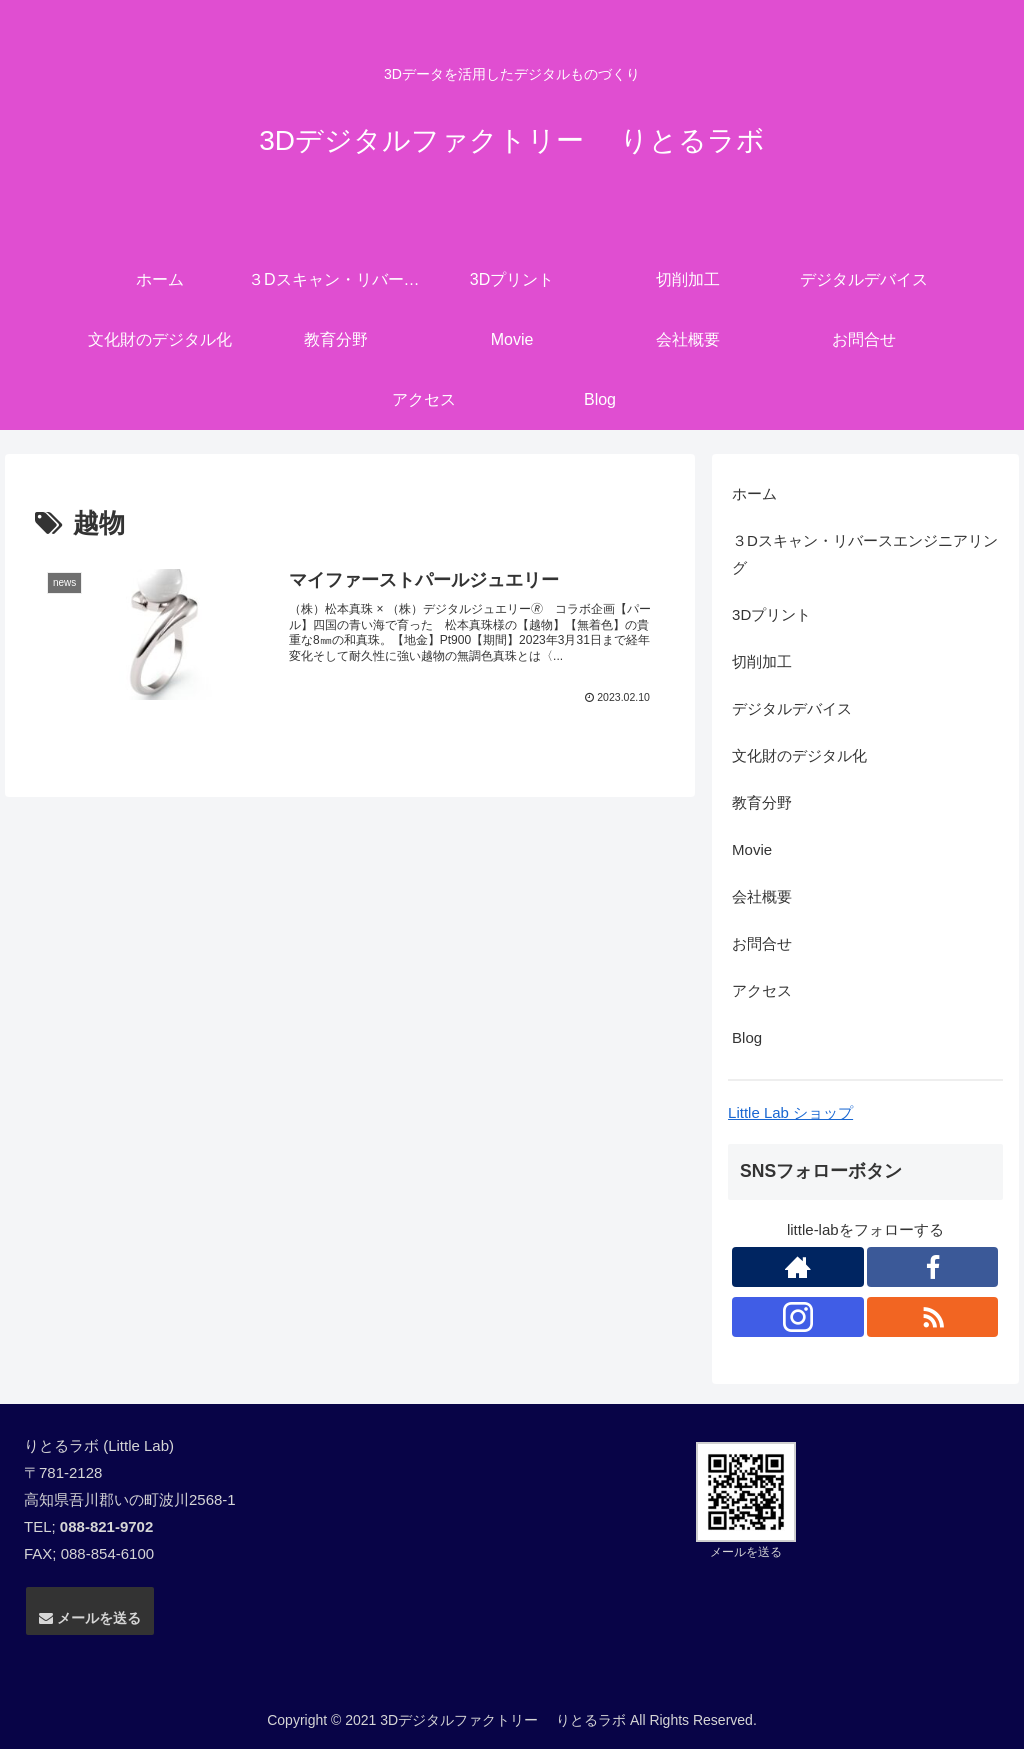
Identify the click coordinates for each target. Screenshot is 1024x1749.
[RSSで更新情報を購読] (933, 1317)
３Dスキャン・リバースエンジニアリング (865, 554)
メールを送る (90, 1618)
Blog (747, 1037)
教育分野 (762, 802)
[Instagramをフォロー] (798, 1317)
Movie (752, 849)
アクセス (762, 990)
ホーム (754, 493)
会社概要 (762, 896)
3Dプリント (771, 614)
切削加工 (762, 661)
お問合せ (762, 943)
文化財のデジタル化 (799, 755)
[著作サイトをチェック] (798, 1267)
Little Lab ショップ (790, 1112)
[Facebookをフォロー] (933, 1267)
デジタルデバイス (792, 708)
